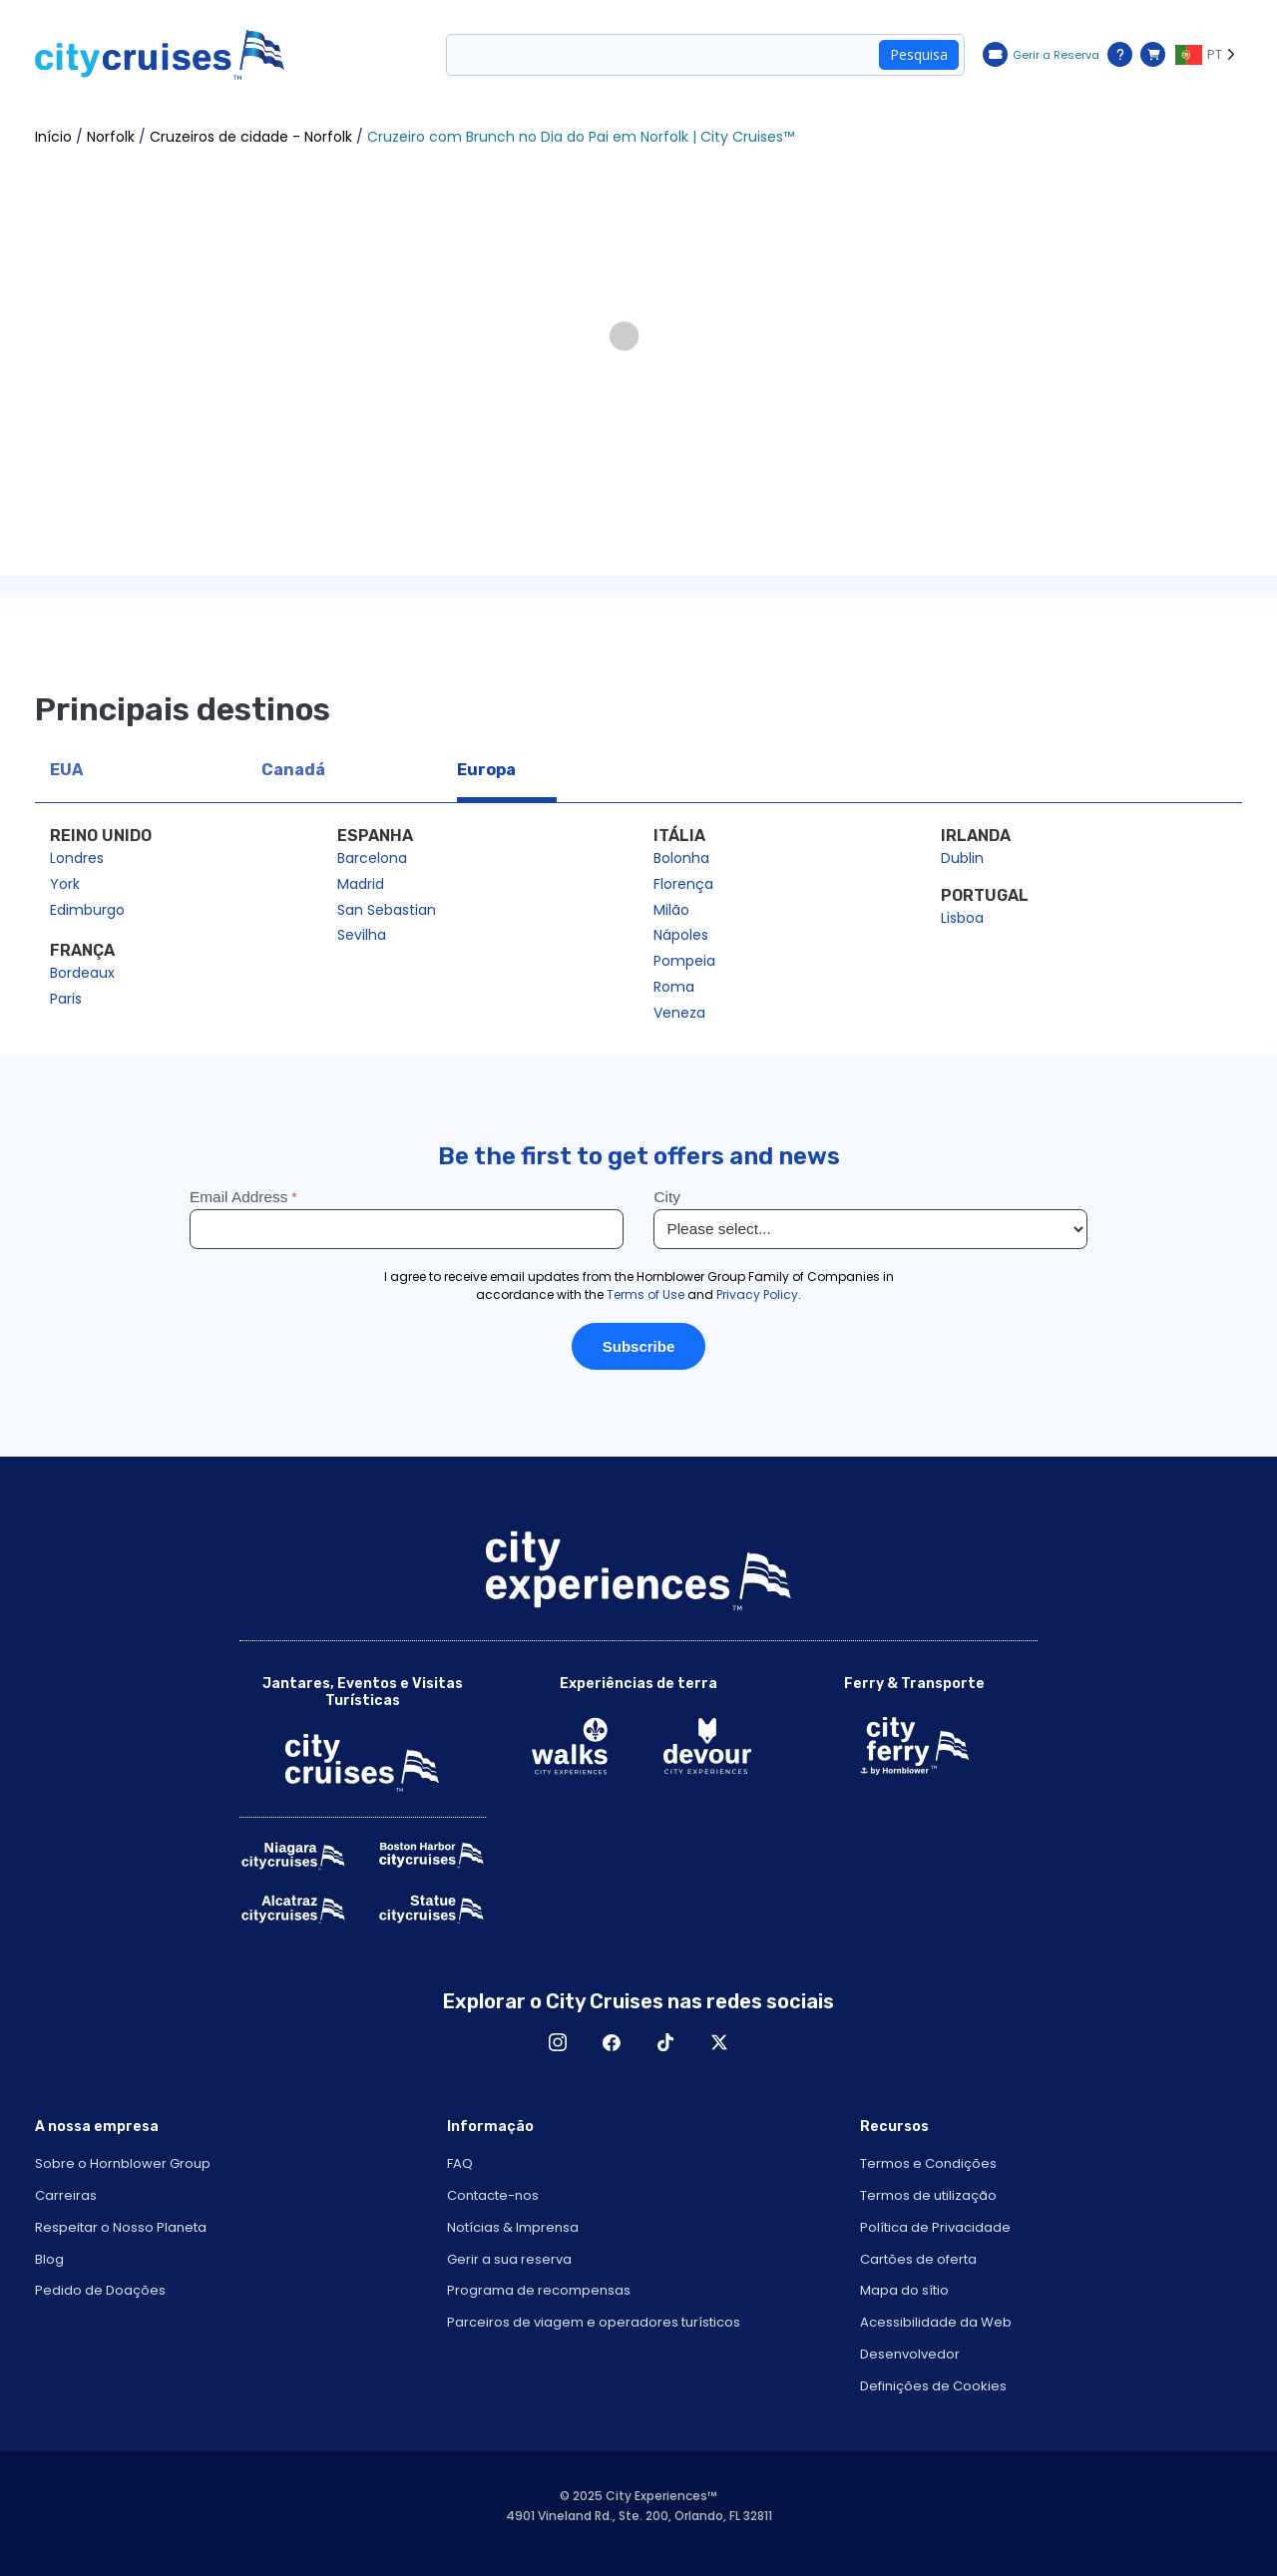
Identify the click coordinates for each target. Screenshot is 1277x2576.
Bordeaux (82, 973)
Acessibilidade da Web (936, 2322)
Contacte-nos (493, 2195)
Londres (77, 858)
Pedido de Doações (100, 2290)
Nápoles (680, 935)
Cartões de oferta (918, 2259)
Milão (671, 910)
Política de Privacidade (935, 2227)
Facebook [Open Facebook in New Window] (612, 2042)
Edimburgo (87, 910)
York (65, 884)
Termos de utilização (928, 2195)
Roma (673, 987)
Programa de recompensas (539, 2290)
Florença (683, 884)
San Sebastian (386, 910)
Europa (486, 769)
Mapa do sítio (904, 2290)
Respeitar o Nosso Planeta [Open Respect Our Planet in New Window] (121, 2227)
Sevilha (361, 935)
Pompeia (684, 961)
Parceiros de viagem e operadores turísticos (593, 2322)
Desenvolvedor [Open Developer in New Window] (910, 2354)
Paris (66, 999)
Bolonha (681, 858)
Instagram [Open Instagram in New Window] (558, 2042)
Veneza (679, 1013)
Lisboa (962, 918)
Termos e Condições (928, 2163)
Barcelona (372, 858)
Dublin (962, 858)
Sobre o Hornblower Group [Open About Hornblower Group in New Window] (123, 2163)
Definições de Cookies (933, 2385)
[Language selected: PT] (1208, 55)
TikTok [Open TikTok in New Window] (665, 2042)
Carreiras (66, 2195)
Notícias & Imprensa (513, 2227)
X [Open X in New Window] (719, 2042)
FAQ (460, 2163)
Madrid (360, 884)
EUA (66, 769)
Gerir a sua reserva (509, 2259)
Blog (49, 2259)
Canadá (293, 769)
